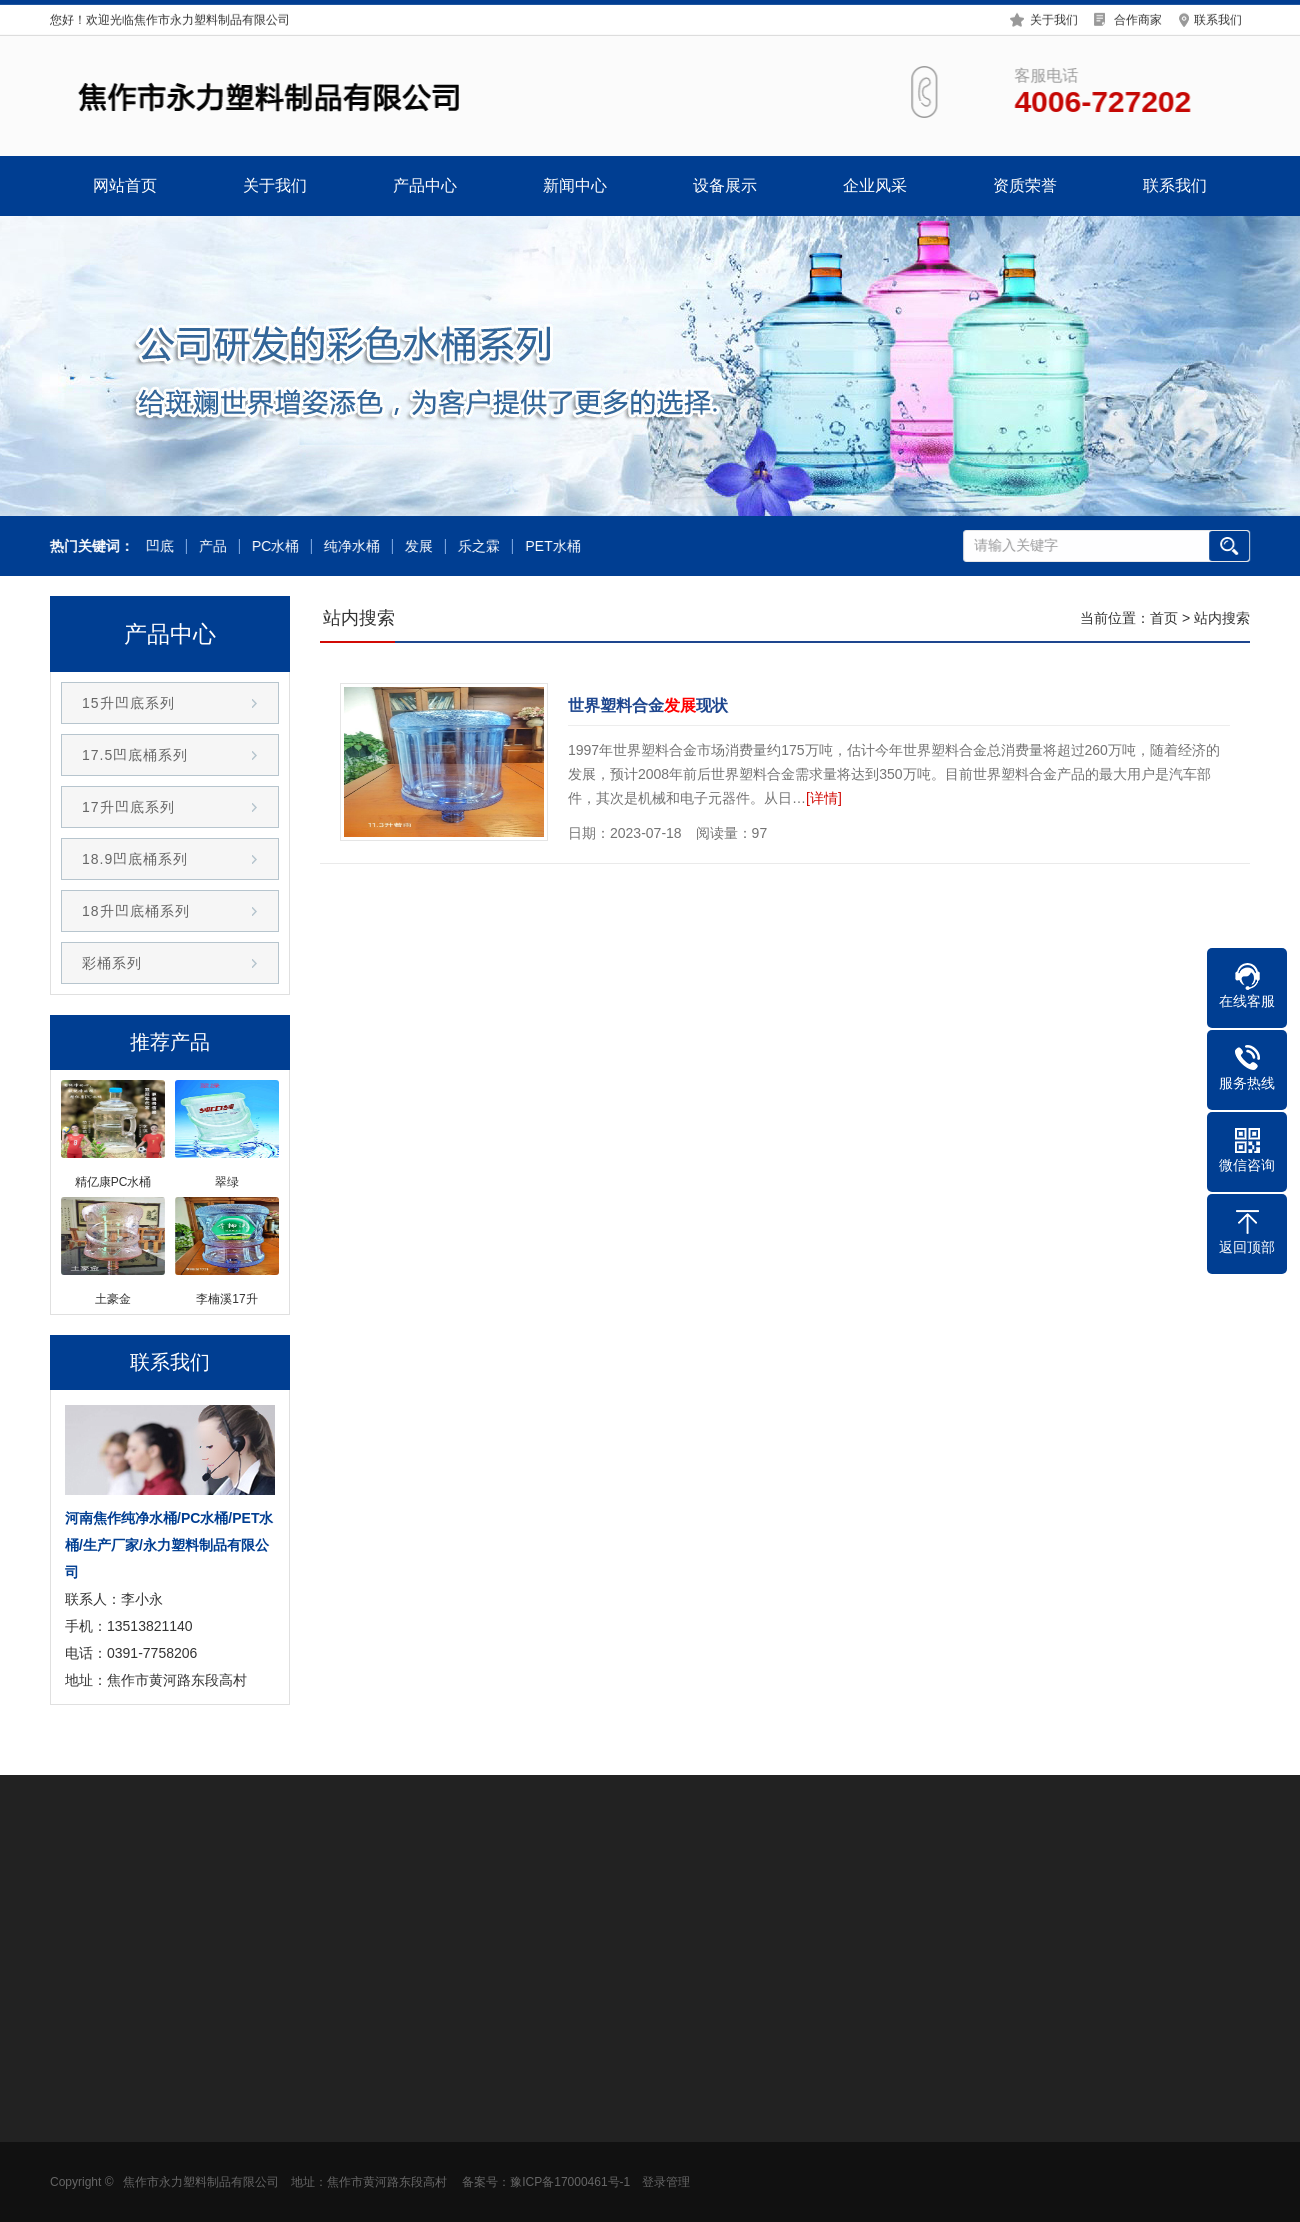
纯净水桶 (351, 546)
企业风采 (875, 185)
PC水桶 (273, 546)
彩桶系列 (112, 963)
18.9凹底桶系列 (135, 859)
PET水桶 (551, 546)
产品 (211, 546)
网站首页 (125, 185)
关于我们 (1054, 18)
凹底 (158, 546)
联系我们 (1218, 18)
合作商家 (1138, 18)
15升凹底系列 (128, 703)
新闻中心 (575, 185)
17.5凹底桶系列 (135, 755)
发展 (418, 546)
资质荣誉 (1025, 185)
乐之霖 (478, 546)
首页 (1164, 618)
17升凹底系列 (128, 807)
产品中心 (425, 185)
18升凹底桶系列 (136, 911)
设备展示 (725, 185)
